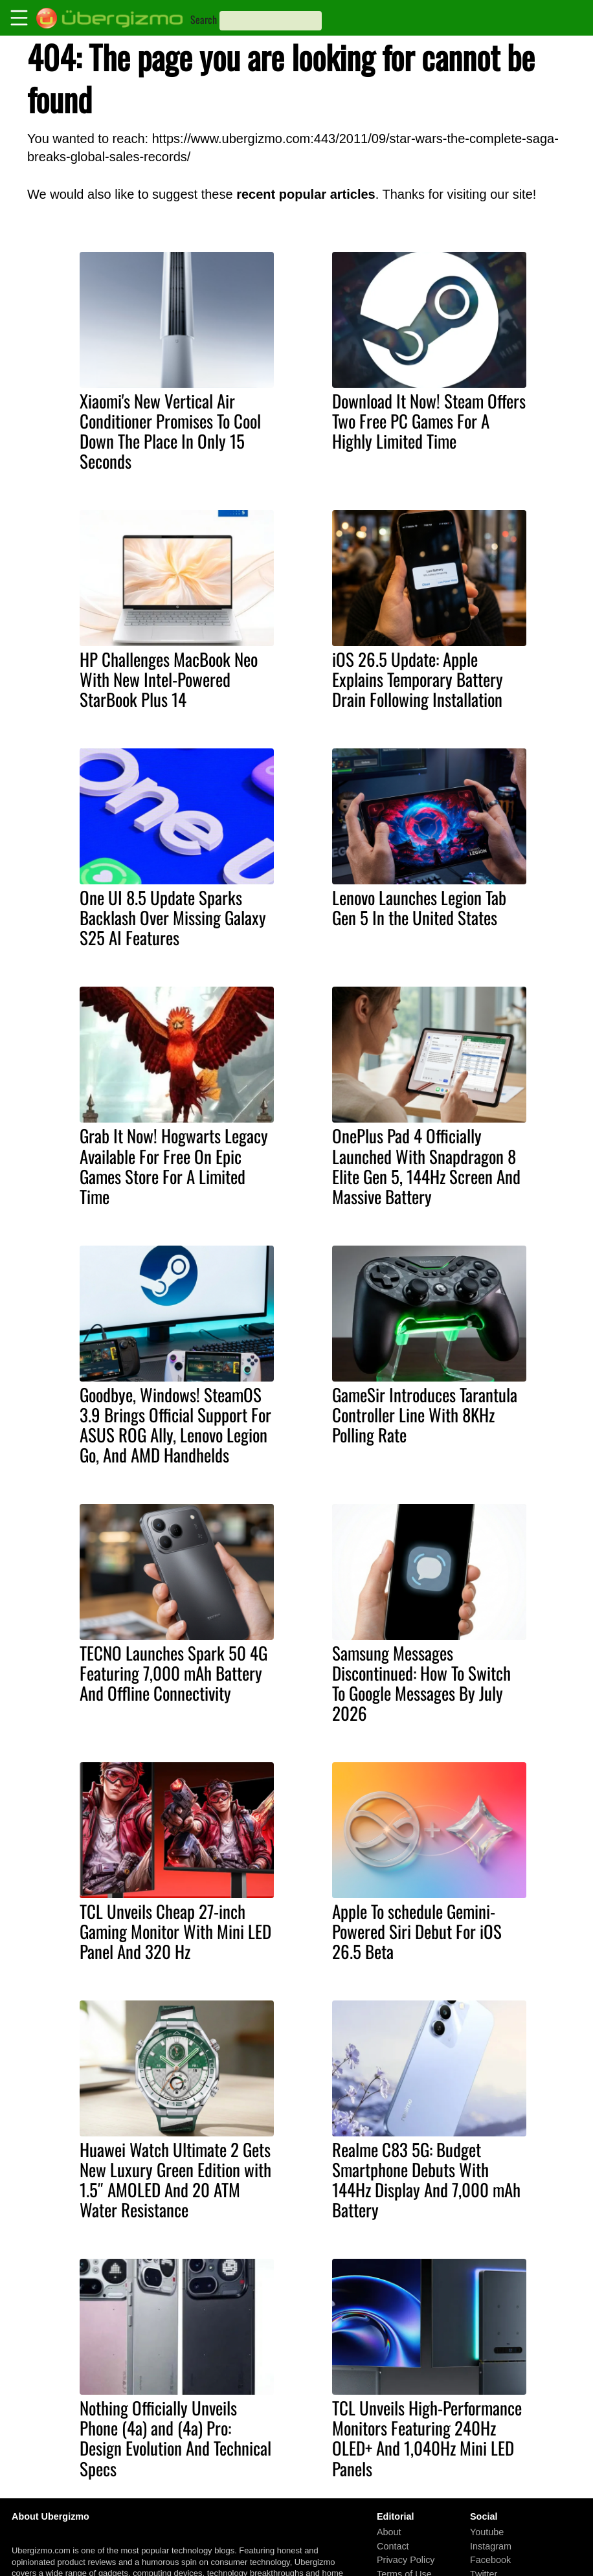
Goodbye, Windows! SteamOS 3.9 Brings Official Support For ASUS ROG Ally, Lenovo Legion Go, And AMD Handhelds (175, 1425)
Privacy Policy (406, 2560)
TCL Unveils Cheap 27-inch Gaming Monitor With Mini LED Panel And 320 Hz (175, 1931)
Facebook (490, 2560)
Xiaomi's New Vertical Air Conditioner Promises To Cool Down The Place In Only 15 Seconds (170, 431)
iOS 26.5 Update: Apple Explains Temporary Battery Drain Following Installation (417, 679)
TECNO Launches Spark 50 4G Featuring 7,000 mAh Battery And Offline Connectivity (173, 1673)
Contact (393, 2545)
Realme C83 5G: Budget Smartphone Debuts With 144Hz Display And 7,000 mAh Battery (426, 2179)
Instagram (490, 2545)
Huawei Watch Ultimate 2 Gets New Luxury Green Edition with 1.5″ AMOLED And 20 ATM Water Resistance (175, 2179)
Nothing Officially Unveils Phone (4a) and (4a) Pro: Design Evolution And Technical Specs (175, 2438)
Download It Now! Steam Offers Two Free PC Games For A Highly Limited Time (429, 421)
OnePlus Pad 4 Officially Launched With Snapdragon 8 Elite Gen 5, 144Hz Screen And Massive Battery (426, 1166)
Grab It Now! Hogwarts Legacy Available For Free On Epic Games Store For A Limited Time (174, 1166)
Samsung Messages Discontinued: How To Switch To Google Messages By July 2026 (421, 1683)
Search (203, 19)
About (389, 2532)
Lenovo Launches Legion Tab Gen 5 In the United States (419, 907)
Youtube (487, 2532)
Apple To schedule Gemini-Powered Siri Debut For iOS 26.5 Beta (417, 1931)
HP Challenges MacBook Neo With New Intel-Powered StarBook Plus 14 (169, 679)
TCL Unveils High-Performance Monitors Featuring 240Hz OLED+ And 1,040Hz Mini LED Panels (427, 2438)
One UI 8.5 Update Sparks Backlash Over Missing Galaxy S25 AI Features (173, 917)
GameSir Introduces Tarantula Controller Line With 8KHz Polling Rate (424, 1415)
